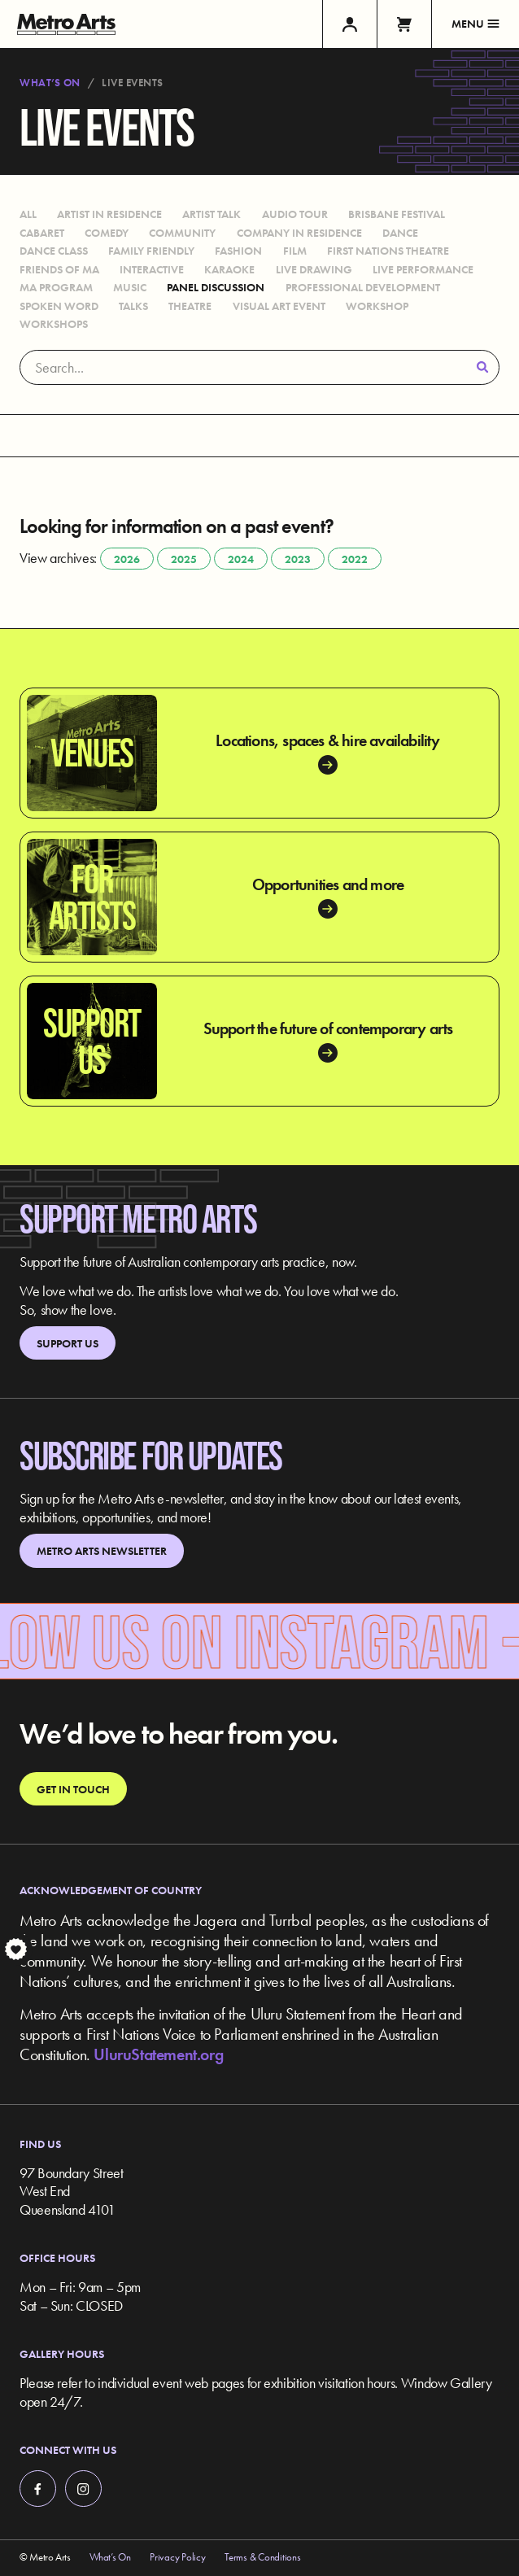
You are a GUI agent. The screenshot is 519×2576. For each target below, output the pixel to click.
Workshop (377, 306)
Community (182, 232)
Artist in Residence (109, 214)
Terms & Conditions (262, 2557)
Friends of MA (59, 269)
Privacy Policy (177, 2557)
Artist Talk (211, 214)
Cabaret (42, 232)
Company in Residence (299, 232)
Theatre (190, 306)
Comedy (107, 232)
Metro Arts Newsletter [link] (102, 1550)
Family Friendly (151, 250)
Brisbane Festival (396, 214)
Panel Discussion (215, 287)
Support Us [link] (67, 1343)
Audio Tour (295, 214)
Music (129, 287)
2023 (298, 559)
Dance (400, 232)
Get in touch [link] (73, 1789)
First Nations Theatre (388, 250)
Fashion (238, 250)
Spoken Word (59, 306)
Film (295, 250)
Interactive (152, 269)
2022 (355, 559)
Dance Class (54, 250)
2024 (241, 559)
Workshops (54, 324)
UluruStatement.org (158, 2054)
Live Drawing (314, 269)
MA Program (56, 287)
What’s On (50, 83)
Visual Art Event (279, 306)
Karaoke (229, 269)
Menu (475, 23)
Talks (133, 306)
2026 (127, 559)
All (28, 214)
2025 (184, 559)
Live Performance (423, 269)
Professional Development (363, 287)
